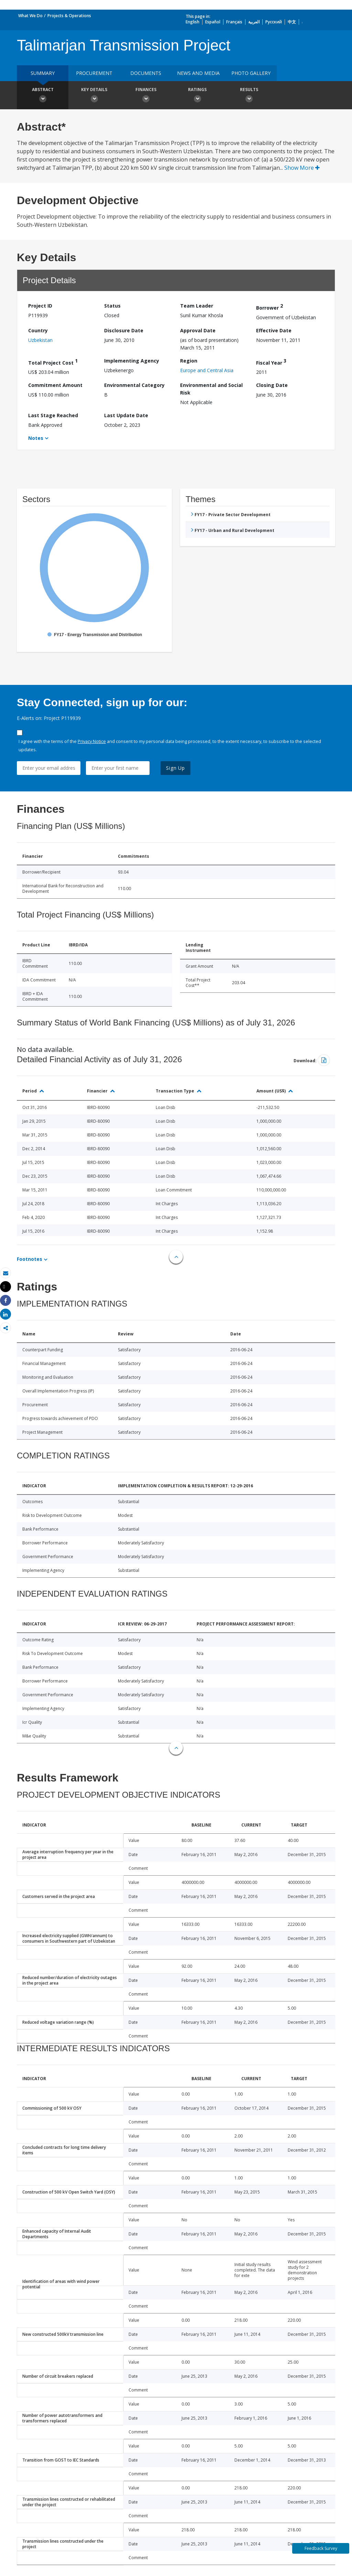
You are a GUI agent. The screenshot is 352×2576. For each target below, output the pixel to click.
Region (188, 360)
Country (38, 330)
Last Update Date (126, 415)
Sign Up (175, 768)
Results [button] (249, 96)
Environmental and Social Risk (211, 389)
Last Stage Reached (53, 415)
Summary (43, 73)
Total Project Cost (53, 361)
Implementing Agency (131, 360)
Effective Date (274, 330)
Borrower (269, 306)
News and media (198, 73)
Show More (302, 167)
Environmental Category (134, 385)
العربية (254, 22)
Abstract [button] (42, 96)
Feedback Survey (321, 2548)
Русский (273, 22)
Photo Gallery (251, 73)
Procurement (94, 73)
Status (112, 305)
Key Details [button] (94, 96)
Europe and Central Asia (206, 370)
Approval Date (198, 330)
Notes (35, 438)
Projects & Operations (69, 16)
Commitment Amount (55, 385)
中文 (292, 22)
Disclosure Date (123, 330)
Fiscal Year (271, 361)
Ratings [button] (197, 96)
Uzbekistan (40, 340)
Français (234, 22)
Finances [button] (145, 96)
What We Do (30, 16)
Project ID (40, 305)
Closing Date (272, 385)
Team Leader (196, 305)
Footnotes (29, 1259)
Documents (145, 73)
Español (212, 22)
